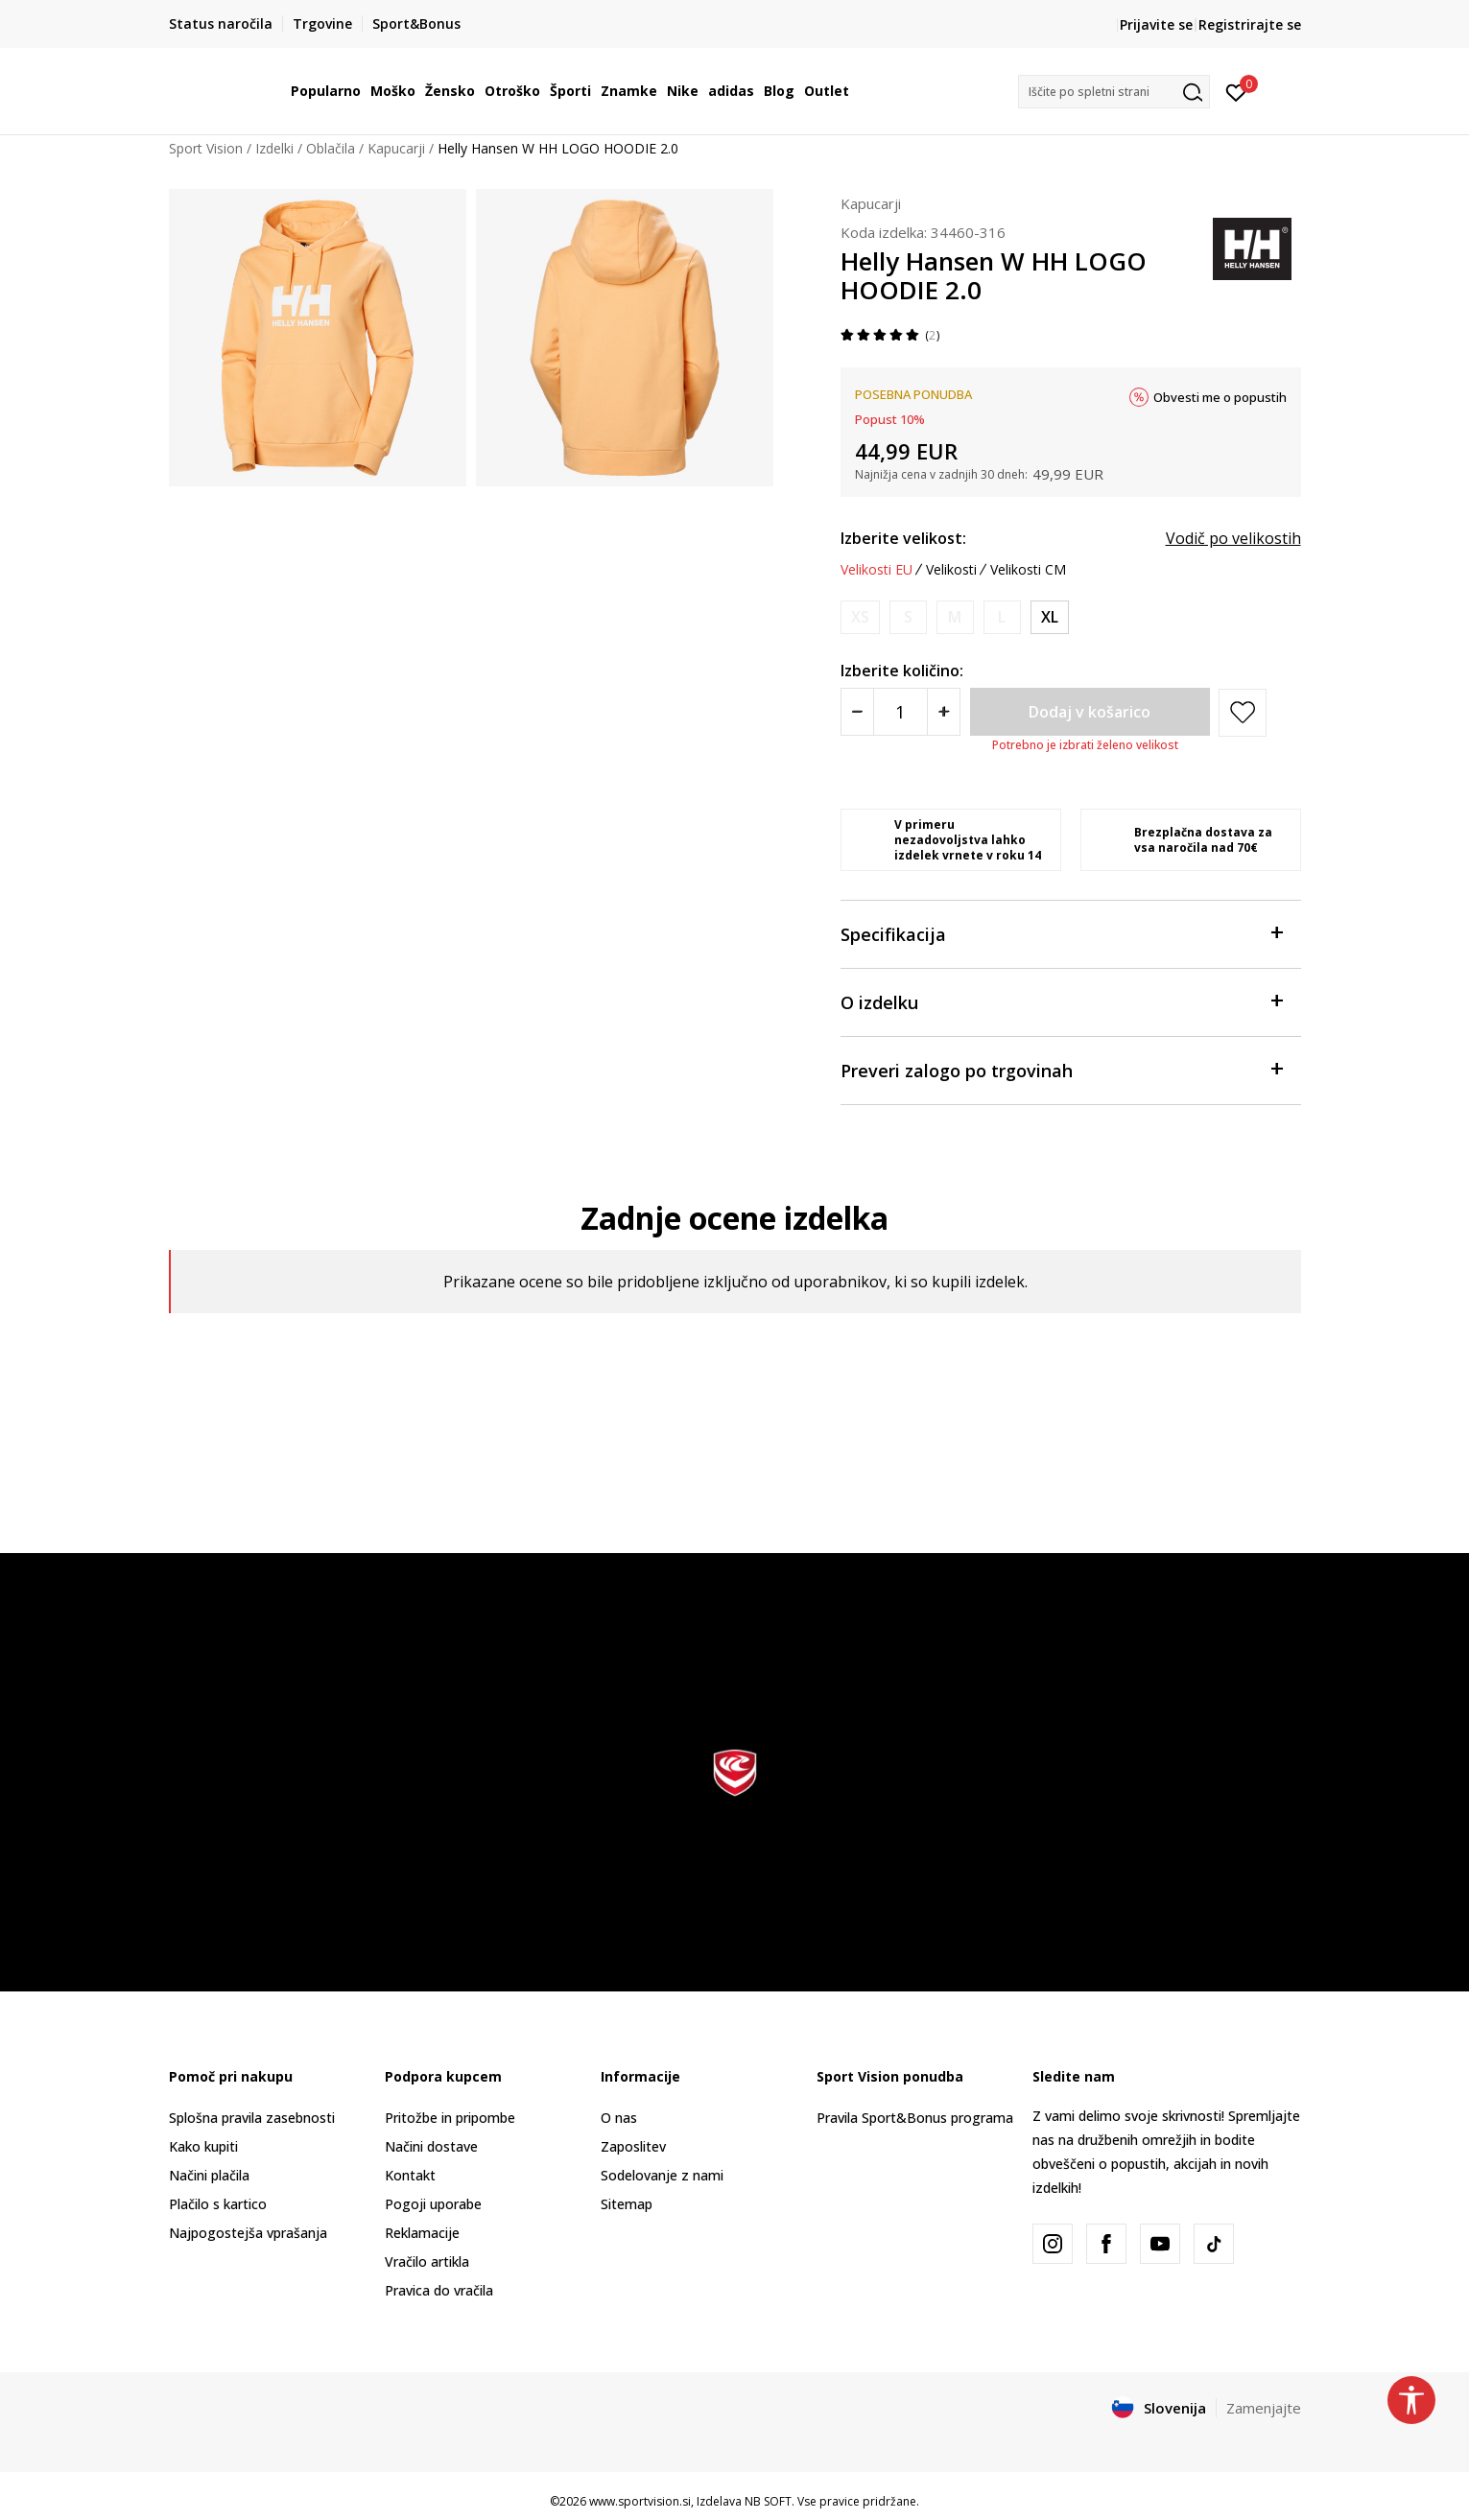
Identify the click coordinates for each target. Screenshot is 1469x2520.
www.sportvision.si (640, 2501)
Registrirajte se (1249, 24)
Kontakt (410, 2175)
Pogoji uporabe (433, 2204)
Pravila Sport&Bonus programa (915, 2117)
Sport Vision (206, 148)
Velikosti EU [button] (876, 569)
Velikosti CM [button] (1028, 569)
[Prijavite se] (1236, 91)
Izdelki (274, 148)
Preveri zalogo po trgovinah (1061, 1069)
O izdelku (1061, 1001)
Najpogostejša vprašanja (248, 2233)
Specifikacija (1061, 933)
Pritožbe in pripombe (450, 2117)
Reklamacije (422, 2233)
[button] (1114, 91)
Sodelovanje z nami (662, 2175)
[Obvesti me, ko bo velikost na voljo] (860, 617)
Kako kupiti (203, 2146)
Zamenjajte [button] (1263, 2407)
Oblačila (330, 148)
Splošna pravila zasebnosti (252, 2117)
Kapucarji (396, 148)
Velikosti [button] (951, 569)
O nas (619, 2117)
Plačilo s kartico (218, 2204)
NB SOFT (768, 2501)
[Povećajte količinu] (943, 712)
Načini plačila (209, 2175)
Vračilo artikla (427, 2261)
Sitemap (626, 2204)
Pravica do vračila (439, 2290)
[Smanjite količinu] (857, 712)
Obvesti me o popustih (1220, 397)
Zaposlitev (633, 2146)
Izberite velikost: (903, 538)
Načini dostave (431, 2146)
